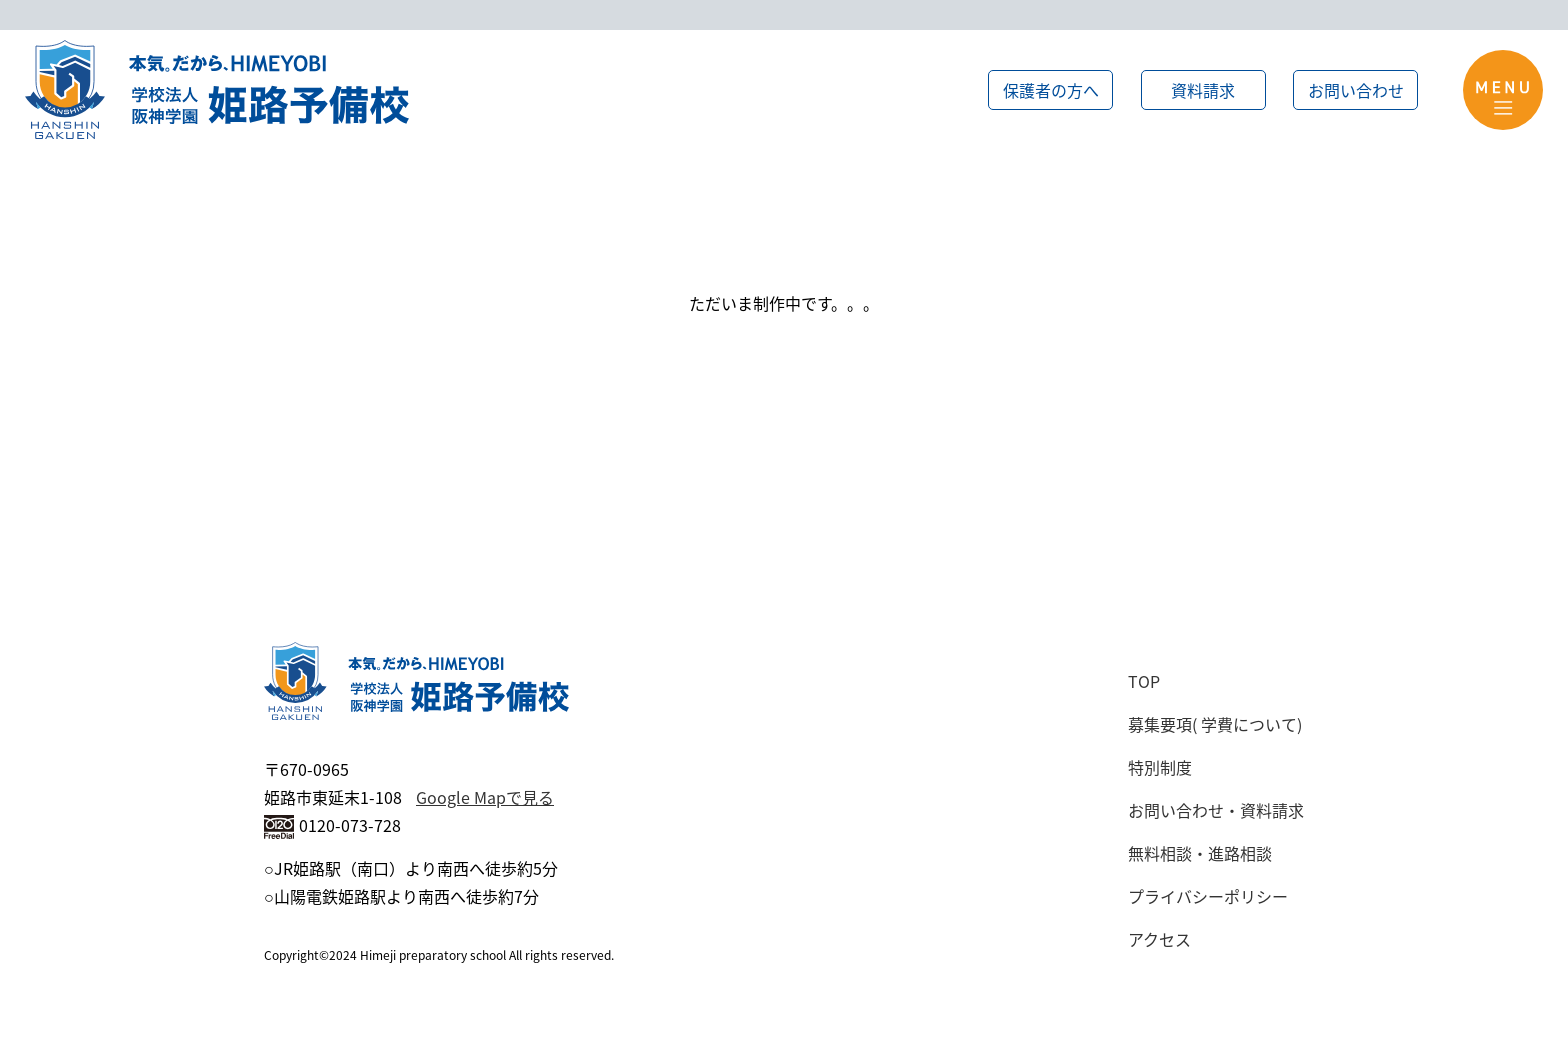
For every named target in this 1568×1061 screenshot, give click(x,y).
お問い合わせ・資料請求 (1216, 810)
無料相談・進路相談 (1200, 853)
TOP (1144, 681)
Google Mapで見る (485, 797)
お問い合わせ (1356, 90)
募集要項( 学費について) (1215, 724)
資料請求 (1203, 90)
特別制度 (1160, 767)
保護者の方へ (1051, 90)
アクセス (1159, 939)
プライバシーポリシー (1208, 896)
